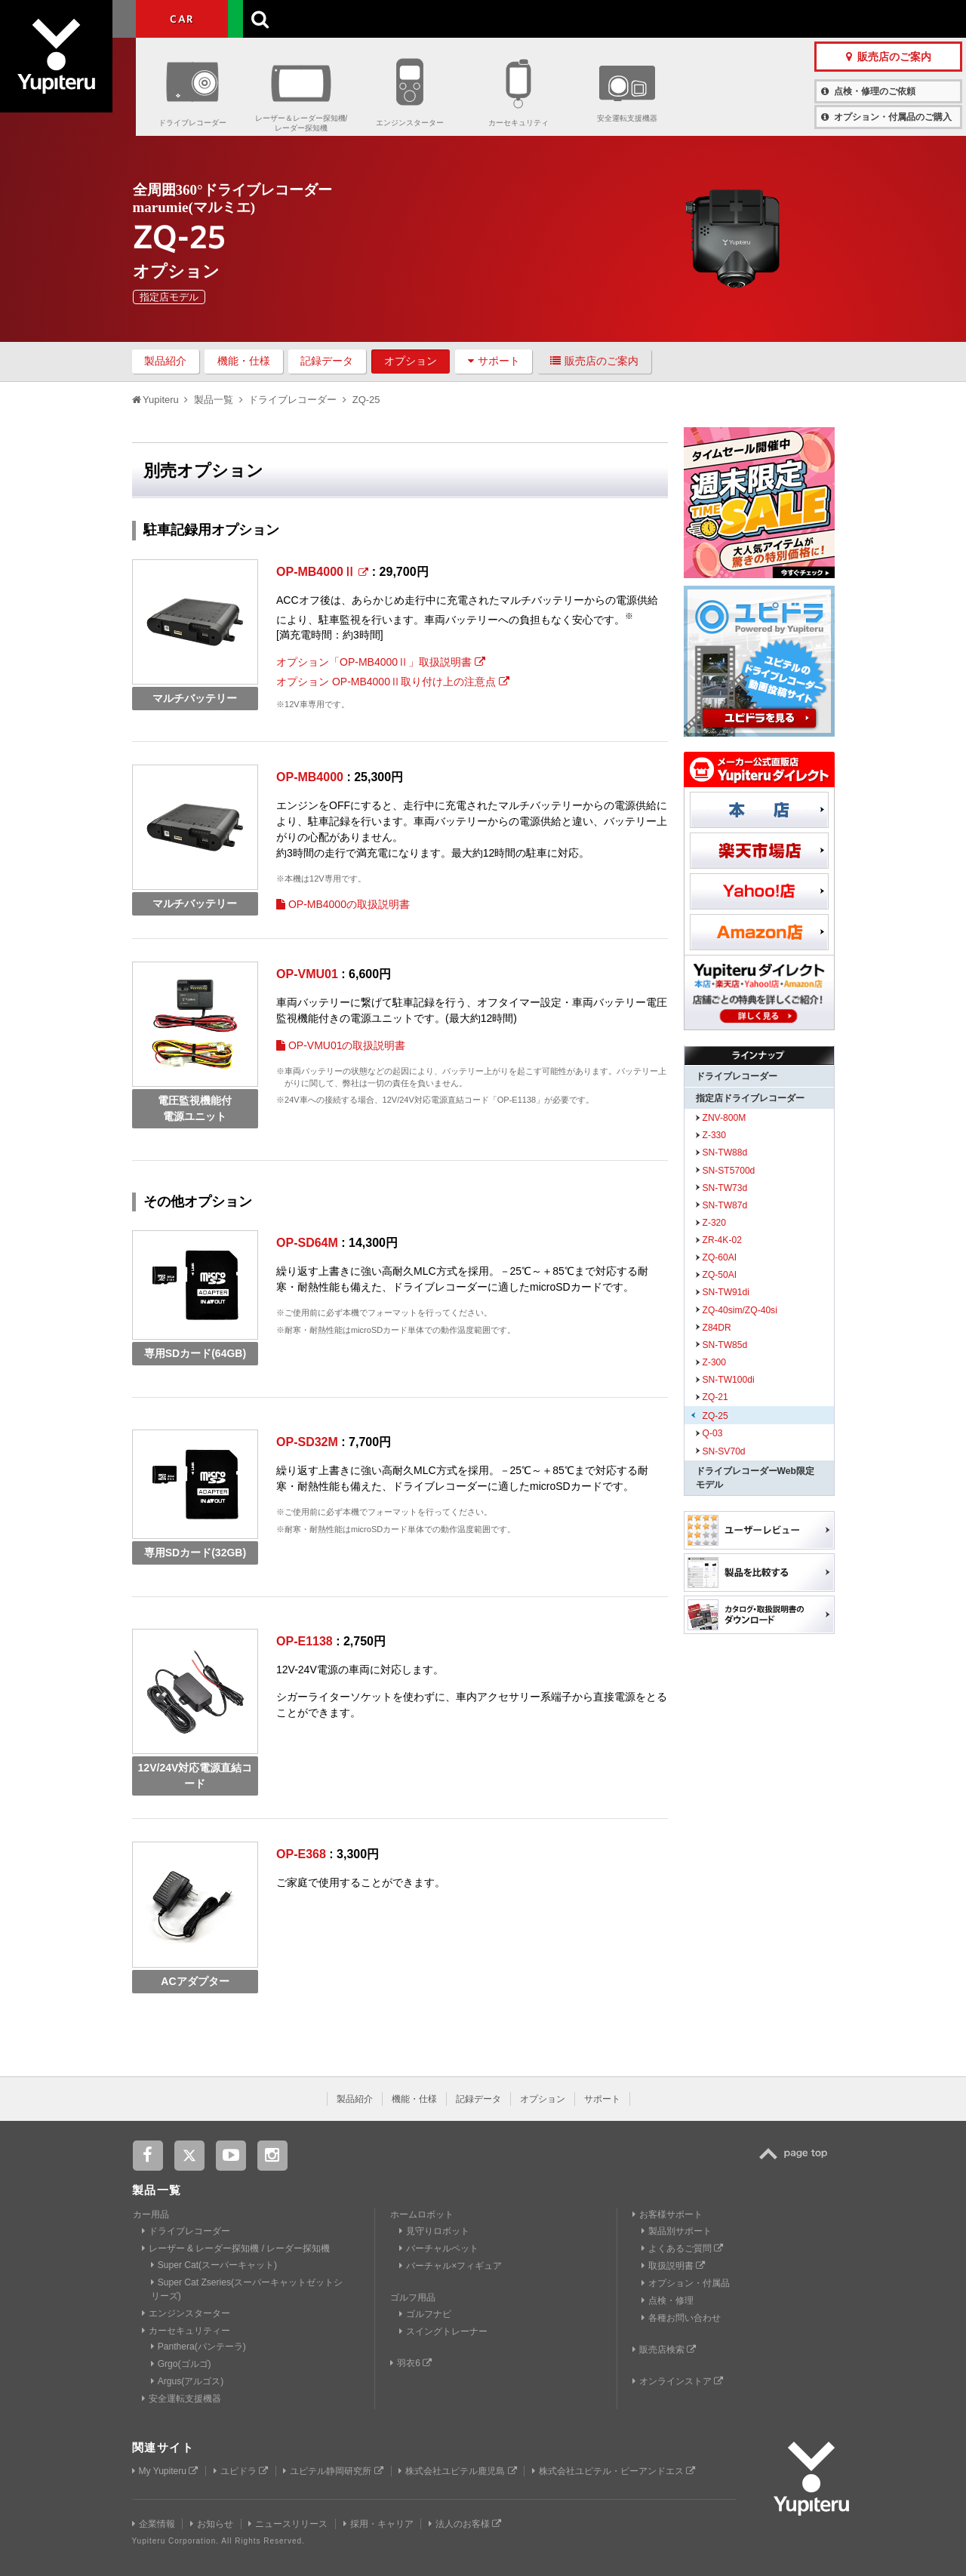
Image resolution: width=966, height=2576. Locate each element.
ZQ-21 (715, 1397)
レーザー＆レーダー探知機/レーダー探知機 (301, 123)
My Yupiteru (165, 2471)
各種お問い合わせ (681, 2318)
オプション (410, 361)
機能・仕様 (243, 361)
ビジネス (365, 19)
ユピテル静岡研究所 (333, 2471)
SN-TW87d (725, 1205)
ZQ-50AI (720, 1275)
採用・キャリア (378, 2524)
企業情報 (153, 2524)
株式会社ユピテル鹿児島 (457, 2471)
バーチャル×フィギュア (450, 2266)
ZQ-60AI (720, 1257)
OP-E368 (301, 1854)
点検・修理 (667, 2300)
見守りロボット (434, 2231)
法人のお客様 (465, 2524)
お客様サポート (579, 18)
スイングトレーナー (443, 2331)
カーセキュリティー (186, 2330)
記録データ (326, 361)
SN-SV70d (724, 1451)
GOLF (274, 19)
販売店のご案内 (594, 361)
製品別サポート (676, 2231)
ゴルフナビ (425, 2314)
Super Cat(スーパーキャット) (214, 2265)
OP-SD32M (307, 1442)
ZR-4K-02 (722, 1240)
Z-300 (715, 1362)
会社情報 (448, 18)
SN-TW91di (726, 1292)
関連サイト (163, 2447)
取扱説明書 (673, 2266)
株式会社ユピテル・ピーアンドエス (613, 2471)
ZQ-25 (715, 1416)
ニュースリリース (288, 2524)
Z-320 (715, 1222)
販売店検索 (664, 2349)
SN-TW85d (725, 1345)
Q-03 (713, 1433)
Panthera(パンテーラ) (198, 2346)
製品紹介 (165, 361)
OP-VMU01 (307, 974)
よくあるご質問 (682, 2248)
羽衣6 (411, 2363)
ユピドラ (241, 2471)
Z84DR (717, 1327)
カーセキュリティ (518, 122)
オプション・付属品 (685, 2283)
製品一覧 (504, 18)
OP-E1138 (304, 1641)
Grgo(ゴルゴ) (181, 2364)
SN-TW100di (729, 1379)
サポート (494, 361)
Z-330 (715, 1135)
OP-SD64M (307, 1242)
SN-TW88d (725, 1152)
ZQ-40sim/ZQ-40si (740, 1310)
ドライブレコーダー (192, 122)
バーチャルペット (438, 2248)
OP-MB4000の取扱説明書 (343, 904)
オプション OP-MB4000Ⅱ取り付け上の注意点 (392, 682)
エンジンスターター (410, 122)
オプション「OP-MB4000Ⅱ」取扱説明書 (380, 662)
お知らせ (211, 2524)
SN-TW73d (725, 1188)
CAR (181, 19)
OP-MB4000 (309, 777)
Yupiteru (68, 68)
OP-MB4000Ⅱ (322, 571)
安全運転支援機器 (627, 118)
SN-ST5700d (729, 1170)
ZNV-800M (724, 1118)
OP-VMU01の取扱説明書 (340, 1045)
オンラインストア (677, 2381)
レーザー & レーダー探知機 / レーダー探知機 (236, 2248)
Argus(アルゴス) (187, 2381)
